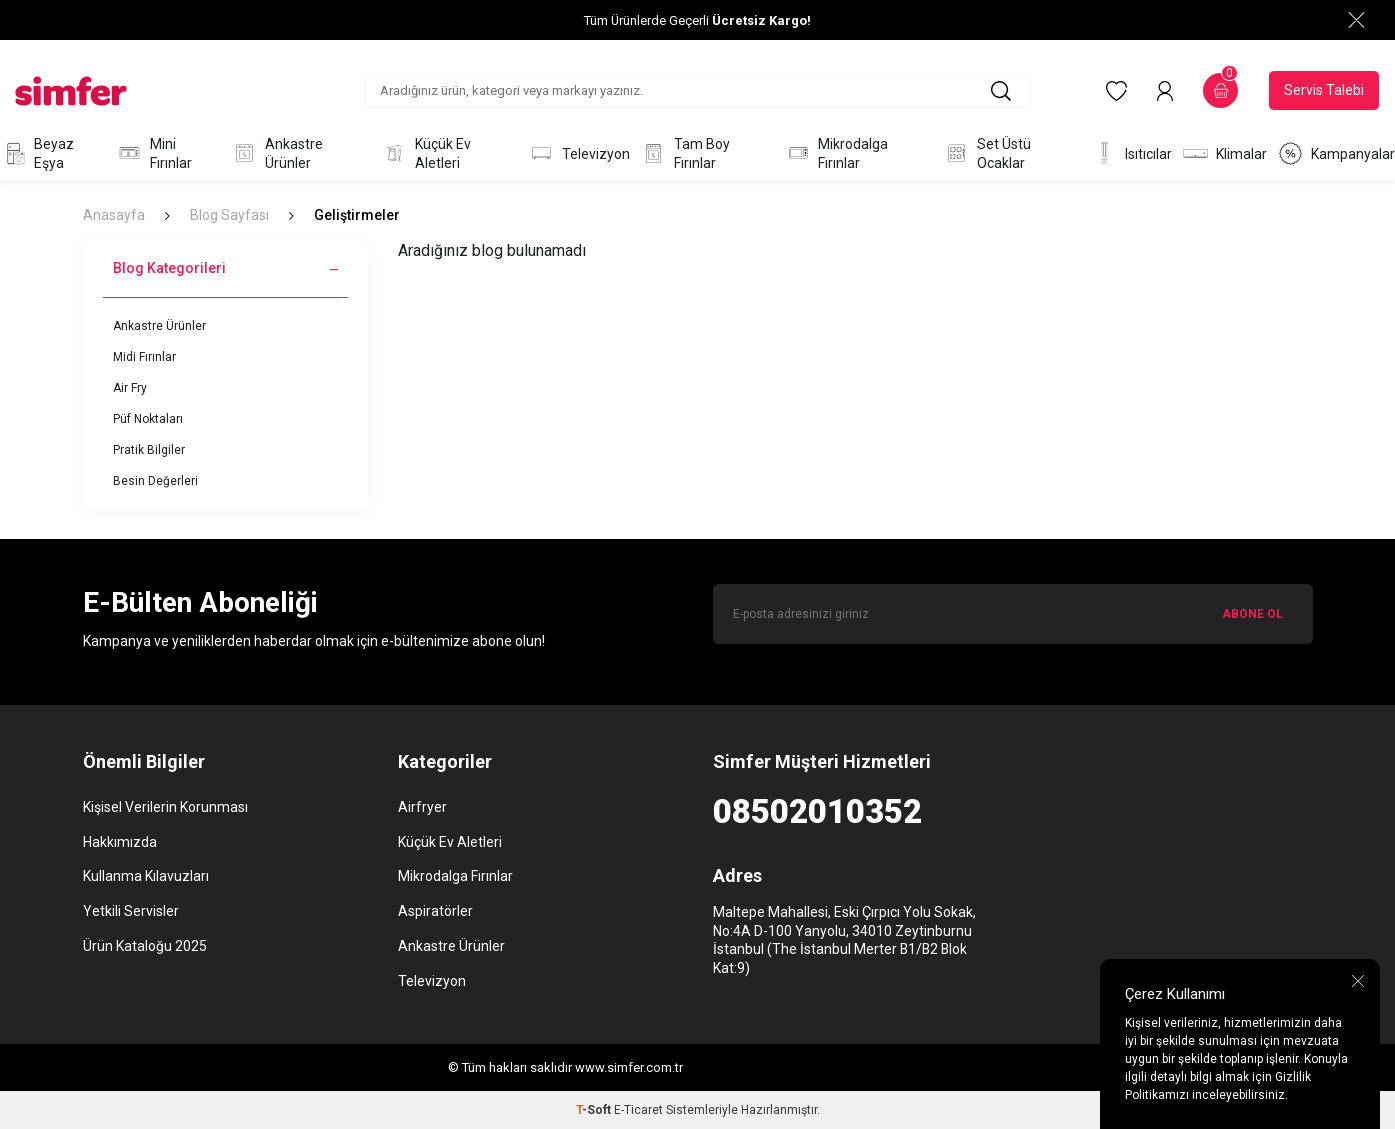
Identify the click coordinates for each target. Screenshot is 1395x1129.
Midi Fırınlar (144, 357)
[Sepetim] (1220, 90)
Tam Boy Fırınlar (685, 153)
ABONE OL (1252, 614)
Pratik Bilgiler (149, 450)
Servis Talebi (1324, 90)
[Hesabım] (1165, 91)
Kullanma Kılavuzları (146, 876)
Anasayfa (114, 215)
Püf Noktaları (148, 419)
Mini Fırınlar (154, 153)
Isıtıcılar (1131, 153)
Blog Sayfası (229, 215)
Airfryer (422, 807)
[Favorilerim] (1116, 91)
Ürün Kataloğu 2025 (145, 946)
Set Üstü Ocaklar (987, 153)
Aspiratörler (435, 911)
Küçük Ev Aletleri (426, 153)
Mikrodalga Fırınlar (837, 153)
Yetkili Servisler (131, 911)
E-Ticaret (638, 1110)
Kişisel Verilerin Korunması (165, 807)
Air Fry (130, 388)
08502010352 (817, 811)
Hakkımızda (120, 842)
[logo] (71, 91)
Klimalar (1224, 153)
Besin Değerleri (155, 481)
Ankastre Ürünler (277, 153)
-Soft (595, 1110)
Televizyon (579, 153)
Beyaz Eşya (37, 153)
